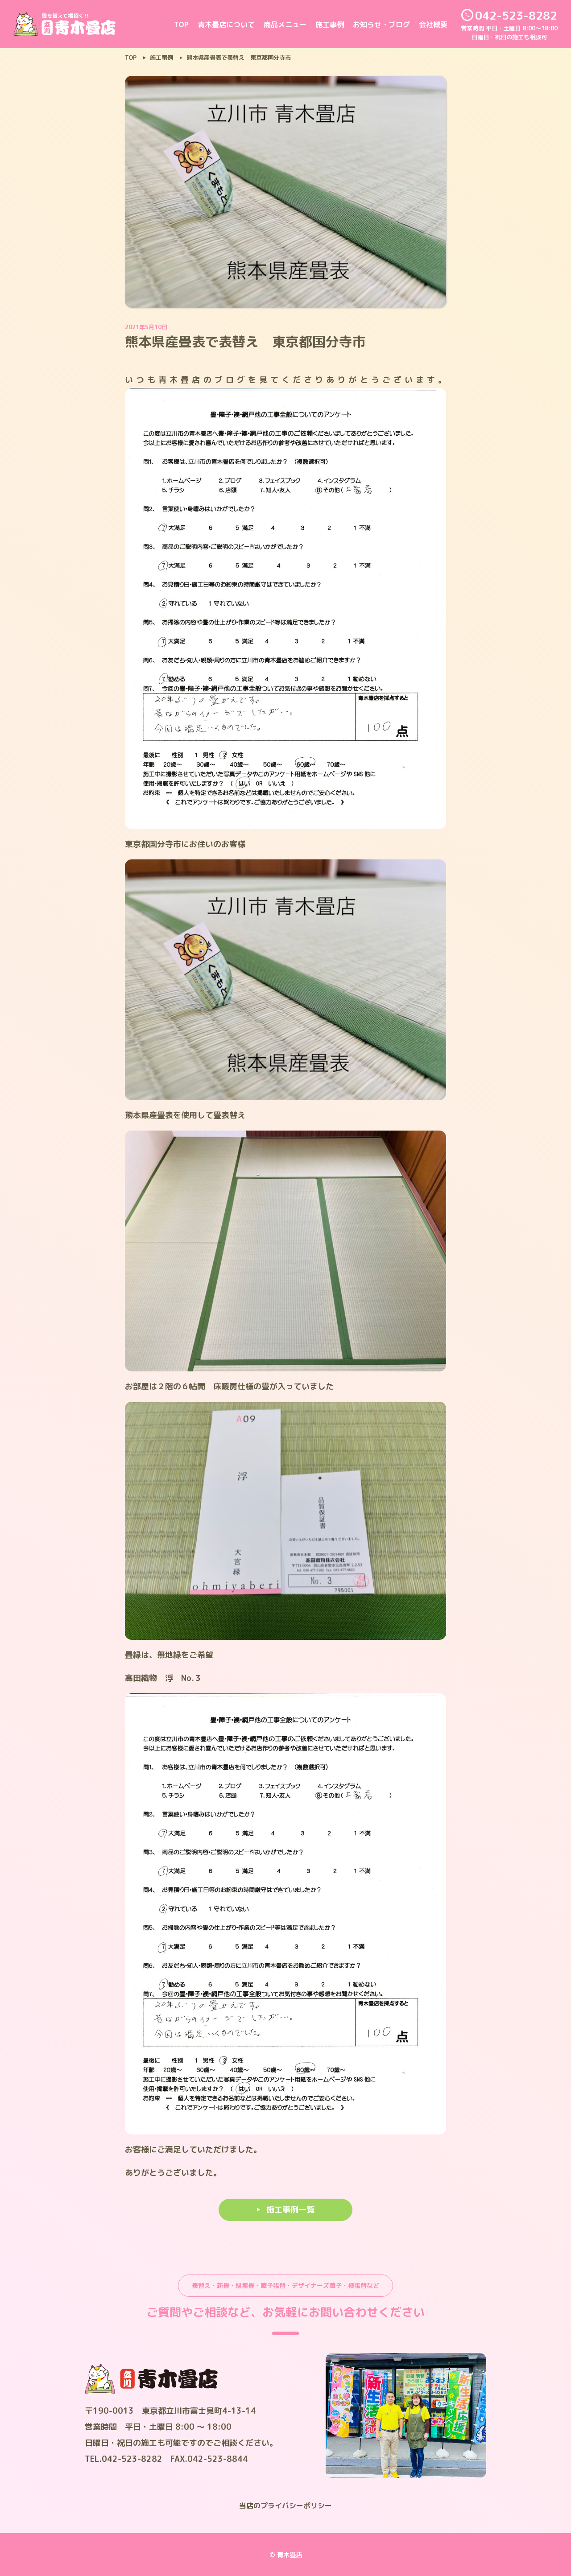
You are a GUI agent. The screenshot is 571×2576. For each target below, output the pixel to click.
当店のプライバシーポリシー (285, 2505)
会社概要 (433, 24)
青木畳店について (226, 24)
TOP (181, 24)
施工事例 (329, 24)
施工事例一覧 (290, 2209)
